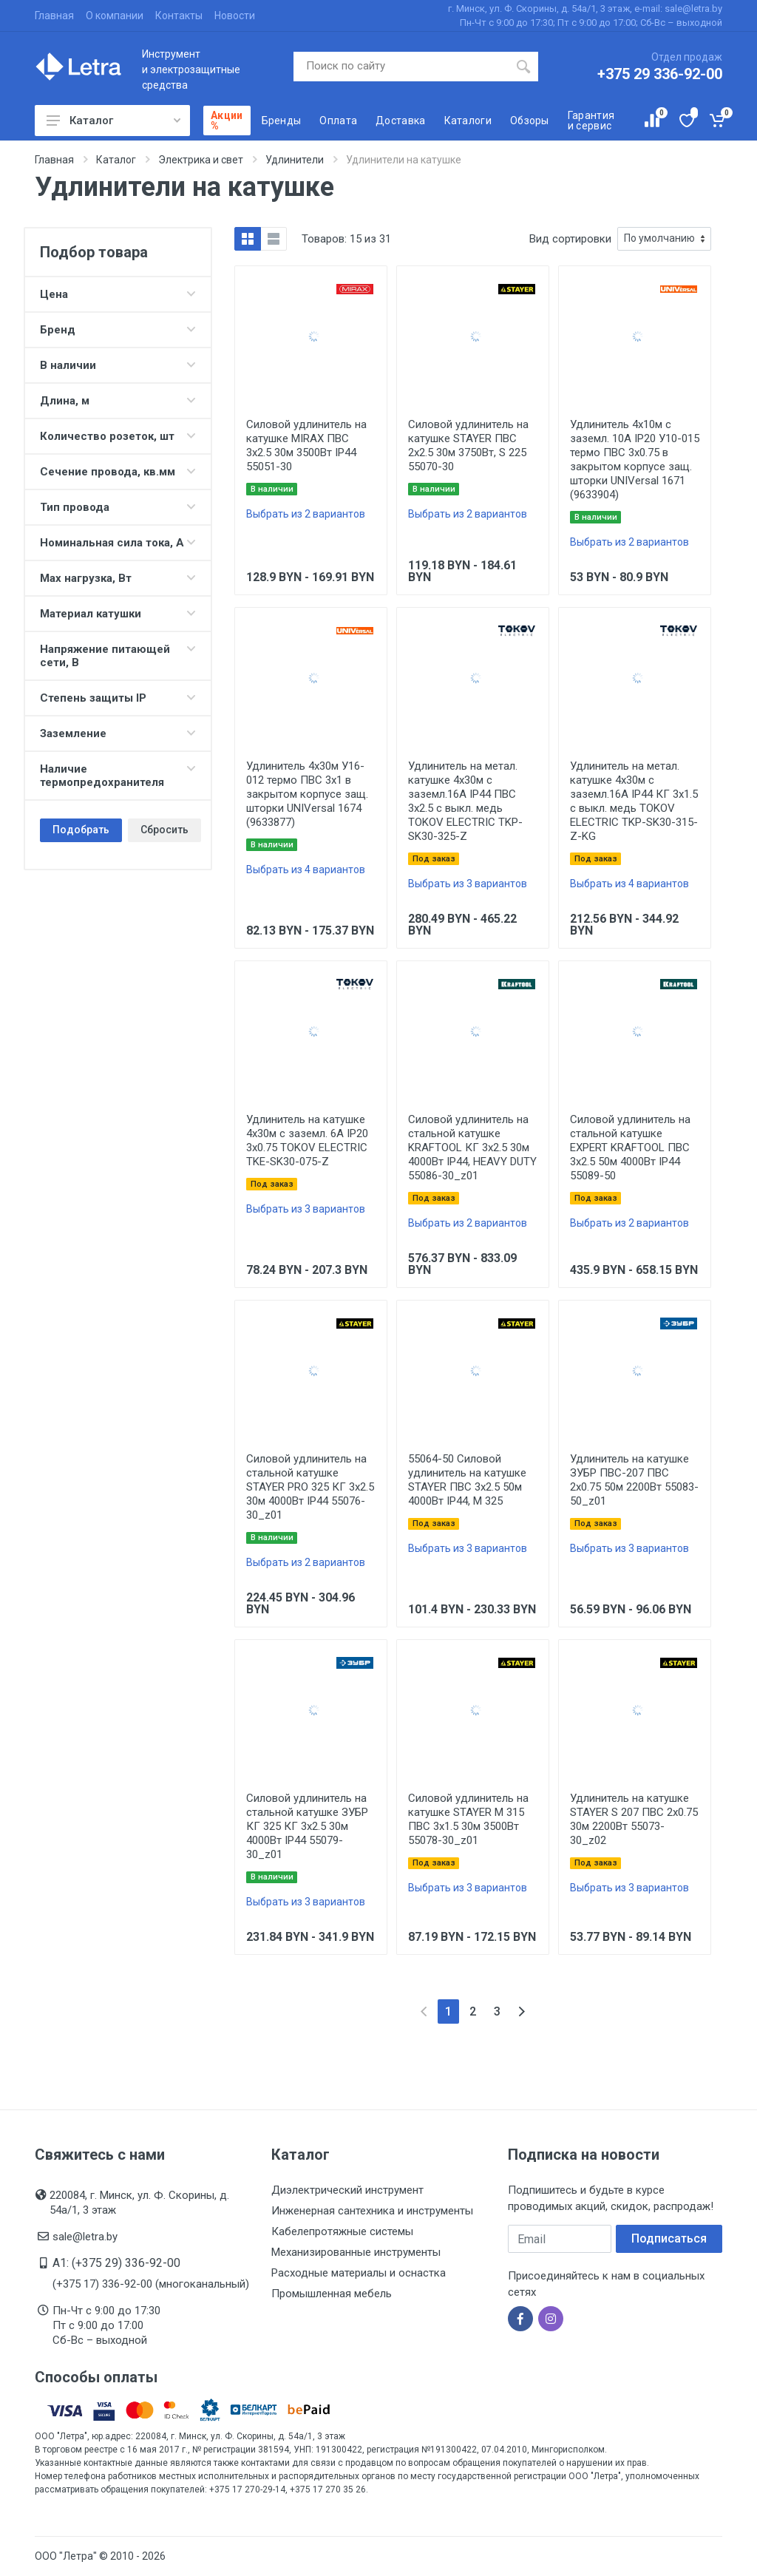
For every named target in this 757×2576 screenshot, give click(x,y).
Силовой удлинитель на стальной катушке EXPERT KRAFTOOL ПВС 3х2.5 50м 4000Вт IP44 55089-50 (630, 1147)
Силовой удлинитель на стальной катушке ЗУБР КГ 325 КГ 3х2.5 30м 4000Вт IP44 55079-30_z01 (307, 1826)
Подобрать (80, 829)
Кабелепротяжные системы (342, 2231)
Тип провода (118, 507)
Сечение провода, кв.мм (118, 471)
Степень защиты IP (118, 698)
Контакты (179, 15)
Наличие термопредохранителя (118, 775)
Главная (54, 15)
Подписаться (669, 2238)
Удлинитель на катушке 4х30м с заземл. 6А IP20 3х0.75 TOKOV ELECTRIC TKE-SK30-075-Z (307, 1140)
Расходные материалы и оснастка (358, 2273)
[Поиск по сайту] (401, 66)
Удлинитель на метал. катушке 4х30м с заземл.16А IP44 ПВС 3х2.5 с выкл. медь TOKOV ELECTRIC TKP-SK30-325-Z (465, 801)
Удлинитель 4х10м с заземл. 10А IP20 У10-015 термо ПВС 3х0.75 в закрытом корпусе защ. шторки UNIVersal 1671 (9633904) (634, 459)
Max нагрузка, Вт (118, 578)
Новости (234, 15)
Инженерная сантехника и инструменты (372, 2210)
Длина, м (118, 400)
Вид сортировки (570, 238)
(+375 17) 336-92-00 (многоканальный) (150, 2284)
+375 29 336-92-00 (659, 74)
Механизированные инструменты (356, 2252)
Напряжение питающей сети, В (118, 656)
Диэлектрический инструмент (347, 2190)
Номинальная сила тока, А (118, 542)
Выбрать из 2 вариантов (305, 514)
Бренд (118, 329)
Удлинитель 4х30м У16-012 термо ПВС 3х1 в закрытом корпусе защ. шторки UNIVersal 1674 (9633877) (307, 794)
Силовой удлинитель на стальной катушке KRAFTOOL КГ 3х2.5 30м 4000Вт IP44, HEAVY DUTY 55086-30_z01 (472, 1147)
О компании (114, 15)
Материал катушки (118, 613)
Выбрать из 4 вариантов (305, 869)
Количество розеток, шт (118, 436)
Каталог (113, 120)
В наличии (118, 365)
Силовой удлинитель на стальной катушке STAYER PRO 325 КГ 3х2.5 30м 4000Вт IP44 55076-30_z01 (310, 1487)
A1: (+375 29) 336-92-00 (116, 2263)
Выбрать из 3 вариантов (467, 883)
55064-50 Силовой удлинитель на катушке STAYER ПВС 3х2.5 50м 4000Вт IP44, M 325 (467, 1480)
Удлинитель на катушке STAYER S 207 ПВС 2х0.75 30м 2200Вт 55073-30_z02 (634, 1819)
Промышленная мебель (331, 2293)
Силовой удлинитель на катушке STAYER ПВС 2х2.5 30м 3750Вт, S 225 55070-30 (468, 445)
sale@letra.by (85, 2236)
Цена (118, 294)
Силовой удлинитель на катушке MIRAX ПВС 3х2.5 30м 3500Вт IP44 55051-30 (306, 445)
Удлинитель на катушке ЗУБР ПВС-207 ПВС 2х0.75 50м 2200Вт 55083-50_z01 (634, 1480)
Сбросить (164, 829)
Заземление (118, 733)
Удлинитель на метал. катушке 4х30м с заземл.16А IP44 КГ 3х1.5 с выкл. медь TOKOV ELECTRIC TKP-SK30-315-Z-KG (634, 801)
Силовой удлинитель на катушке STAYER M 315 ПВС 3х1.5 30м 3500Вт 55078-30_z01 (468, 1819)
